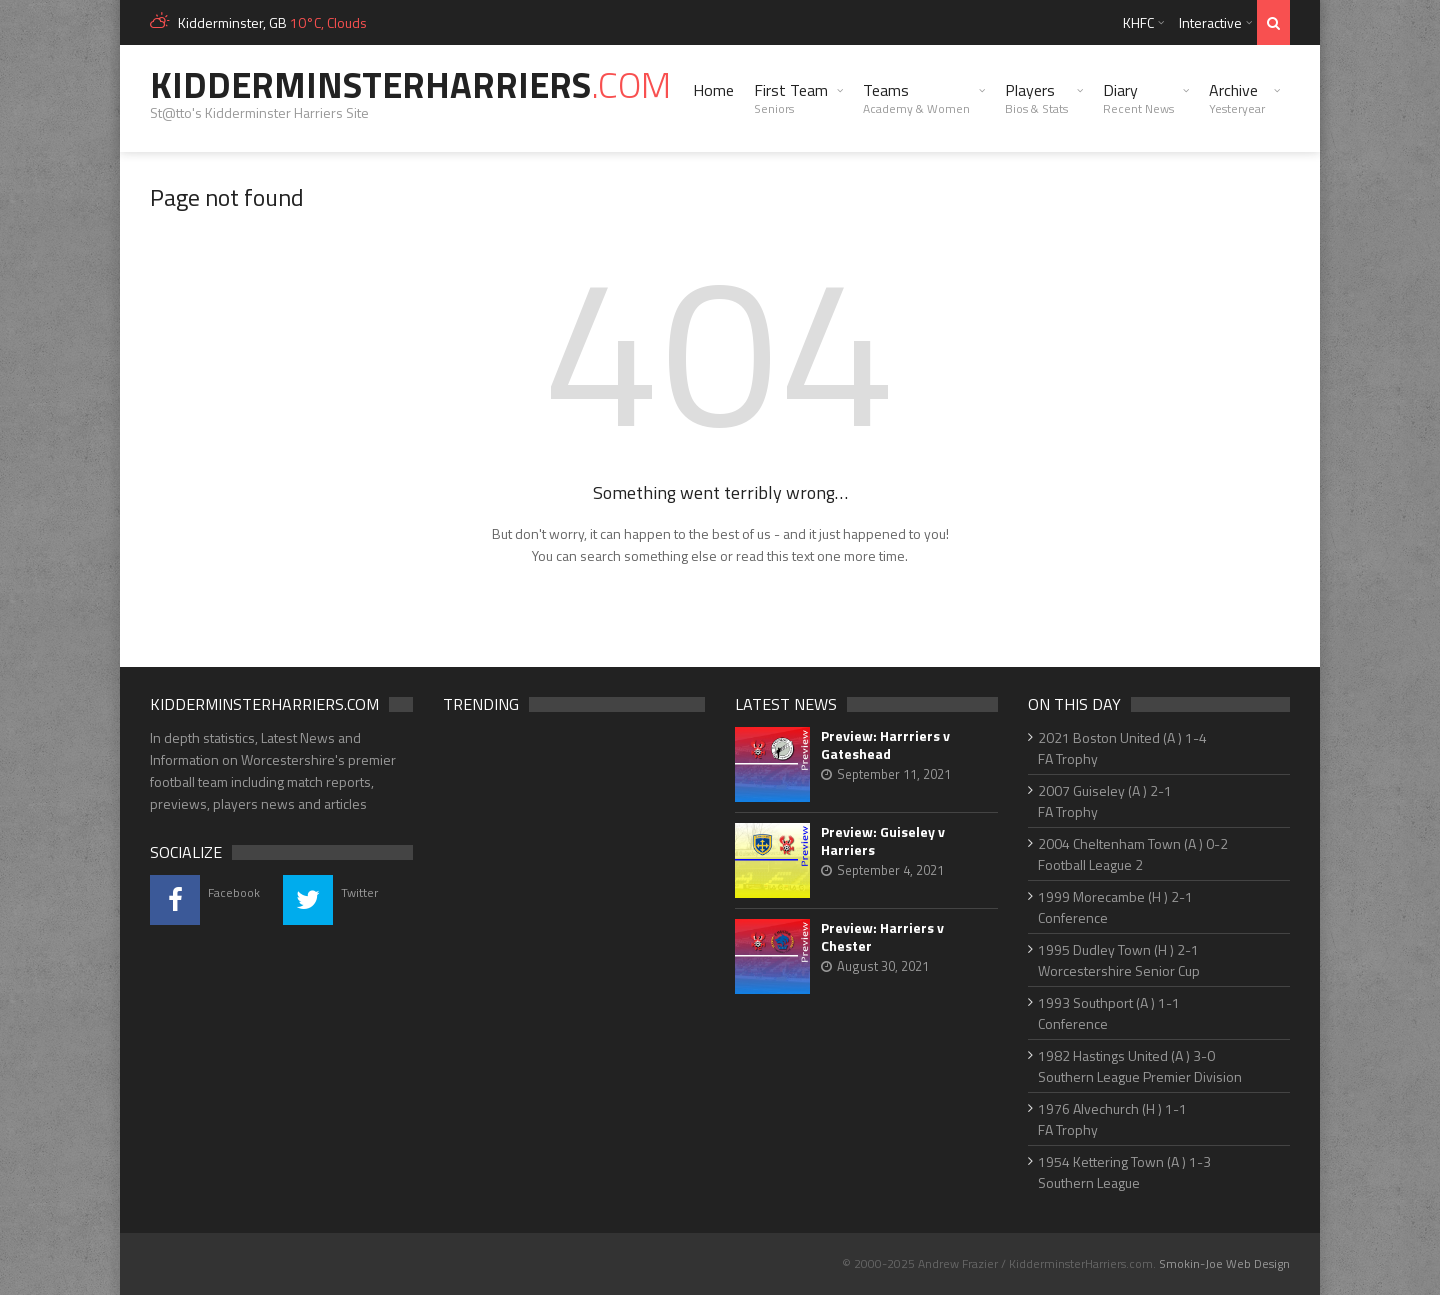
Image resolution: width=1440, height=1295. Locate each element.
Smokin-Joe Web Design (1224, 1263)
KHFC (1138, 22)
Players (1036, 98)
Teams (916, 98)
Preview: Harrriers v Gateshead (885, 745)
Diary (1138, 98)
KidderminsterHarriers (410, 84)
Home (713, 90)
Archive (1237, 98)
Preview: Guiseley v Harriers (883, 841)
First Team (791, 98)
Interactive (1210, 22)
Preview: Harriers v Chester (882, 937)
